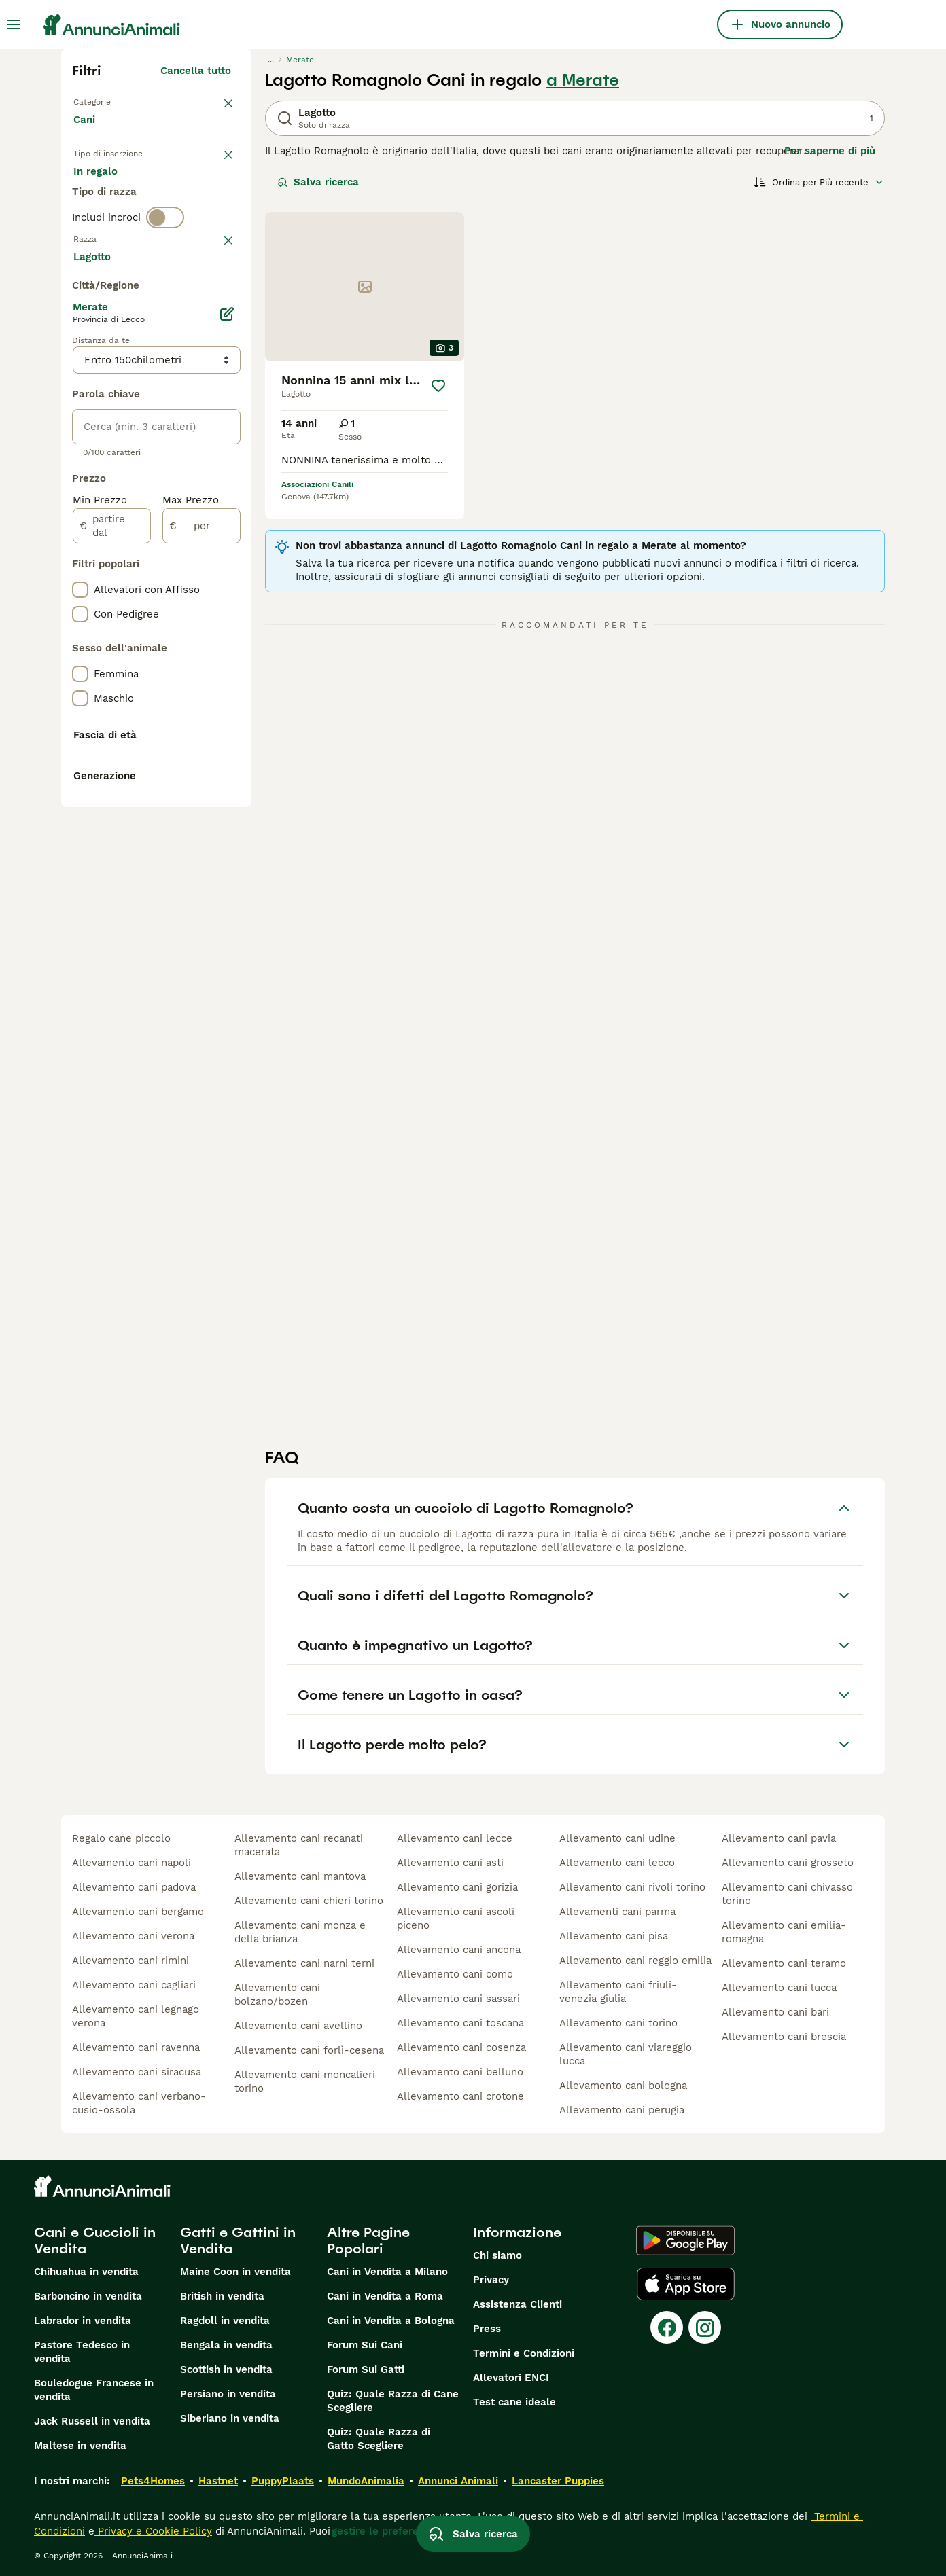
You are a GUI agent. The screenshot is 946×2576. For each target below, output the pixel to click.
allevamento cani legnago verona (135, 2016)
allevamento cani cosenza (461, 2047)
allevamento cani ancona (459, 1950)
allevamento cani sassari (458, 1998)
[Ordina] (819, 182)
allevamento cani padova (134, 1887)
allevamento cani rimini (130, 1960)
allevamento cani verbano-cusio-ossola (139, 2103)
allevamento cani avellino (298, 2026)
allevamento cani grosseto (788, 1863)
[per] (201, 898)
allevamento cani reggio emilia (635, 1960)
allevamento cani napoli (131, 1863)
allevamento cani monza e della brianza (300, 1932)
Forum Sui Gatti (365, 2369)
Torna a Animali (115, 100)
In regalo (186, 196)
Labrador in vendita (82, 2320)
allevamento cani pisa (613, 1936)
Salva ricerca (318, 182)
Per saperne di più (829, 151)
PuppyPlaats (282, 2481)
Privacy (491, 2280)
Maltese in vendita (80, 2445)
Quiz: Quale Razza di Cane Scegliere (393, 2401)
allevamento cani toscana (460, 2023)
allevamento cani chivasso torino (787, 1894)
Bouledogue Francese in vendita (94, 2390)
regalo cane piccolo (121, 1838)
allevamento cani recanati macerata (298, 1845)
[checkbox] (80, 379)
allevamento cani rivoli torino (632, 1887)
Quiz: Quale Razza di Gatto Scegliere (378, 2439)
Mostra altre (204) (184, 626)
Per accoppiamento (132, 228)
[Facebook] (666, 2327)
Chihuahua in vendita (86, 2272)
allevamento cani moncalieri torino (304, 2081)
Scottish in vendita (226, 2369)
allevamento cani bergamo (138, 1912)
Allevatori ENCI (511, 2378)
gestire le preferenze (384, 2531)
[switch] (165, 280)
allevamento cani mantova (300, 1876)
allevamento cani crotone (460, 2096)
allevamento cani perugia (621, 2110)
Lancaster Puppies (558, 2481)
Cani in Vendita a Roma (385, 2296)
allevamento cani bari (775, 2012)
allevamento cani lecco (617, 1863)
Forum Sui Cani (364, 2345)
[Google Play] (685, 2240)
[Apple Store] (685, 2284)
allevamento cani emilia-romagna (784, 1932)
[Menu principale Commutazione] (13, 24)
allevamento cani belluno (460, 2072)
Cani (87, 133)
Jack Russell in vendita (92, 2421)
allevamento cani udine (617, 1838)
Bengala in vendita (226, 2345)
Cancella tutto (195, 71)
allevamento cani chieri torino (308, 1901)
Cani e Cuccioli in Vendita (95, 2240)
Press (487, 2329)
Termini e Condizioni (523, 2353)
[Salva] (438, 385)
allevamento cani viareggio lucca (625, 2054)
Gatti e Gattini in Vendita (238, 2240)
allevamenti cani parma (617, 1912)
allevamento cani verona (133, 1936)
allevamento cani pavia (779, 1838)
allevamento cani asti (450, 1863)
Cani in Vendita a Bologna (391, 2320)
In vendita (109, 196)
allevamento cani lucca (779, 1988)
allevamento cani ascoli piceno (455, 1918)
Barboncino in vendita (88, 2296)
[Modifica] (227, 686)
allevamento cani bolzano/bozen (277, 1994)
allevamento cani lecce (454, 1838)
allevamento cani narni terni (304, 1963)
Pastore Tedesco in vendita (82, 2352)
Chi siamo (497, 2255)
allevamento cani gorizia (457, 1887)
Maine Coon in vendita (235, 2272)
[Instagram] (704, 2327)
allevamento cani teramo (784, 1963)
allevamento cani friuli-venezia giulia (618, 1992)
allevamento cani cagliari (134, 1985)
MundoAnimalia (366, 2481)
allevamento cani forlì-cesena (309, 2050)
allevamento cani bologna (623, 2085)
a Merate (582, 80)
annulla (212, 308)
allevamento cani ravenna (136, 2047)
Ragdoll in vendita (225, 2320)
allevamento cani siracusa (136, 2072)
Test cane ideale (514, 2402)
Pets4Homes (153, 2481)
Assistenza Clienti (517, 2304)
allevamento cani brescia (784, 2037)
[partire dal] (112, 898)
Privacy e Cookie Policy (153, 2531)
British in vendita (222, 2296)
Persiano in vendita (228, 2394)
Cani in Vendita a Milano (387, 2272)
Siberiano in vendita (229, 2418)
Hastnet (218, 2481)
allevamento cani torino (618, 2023)
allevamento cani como (455, 1974)
